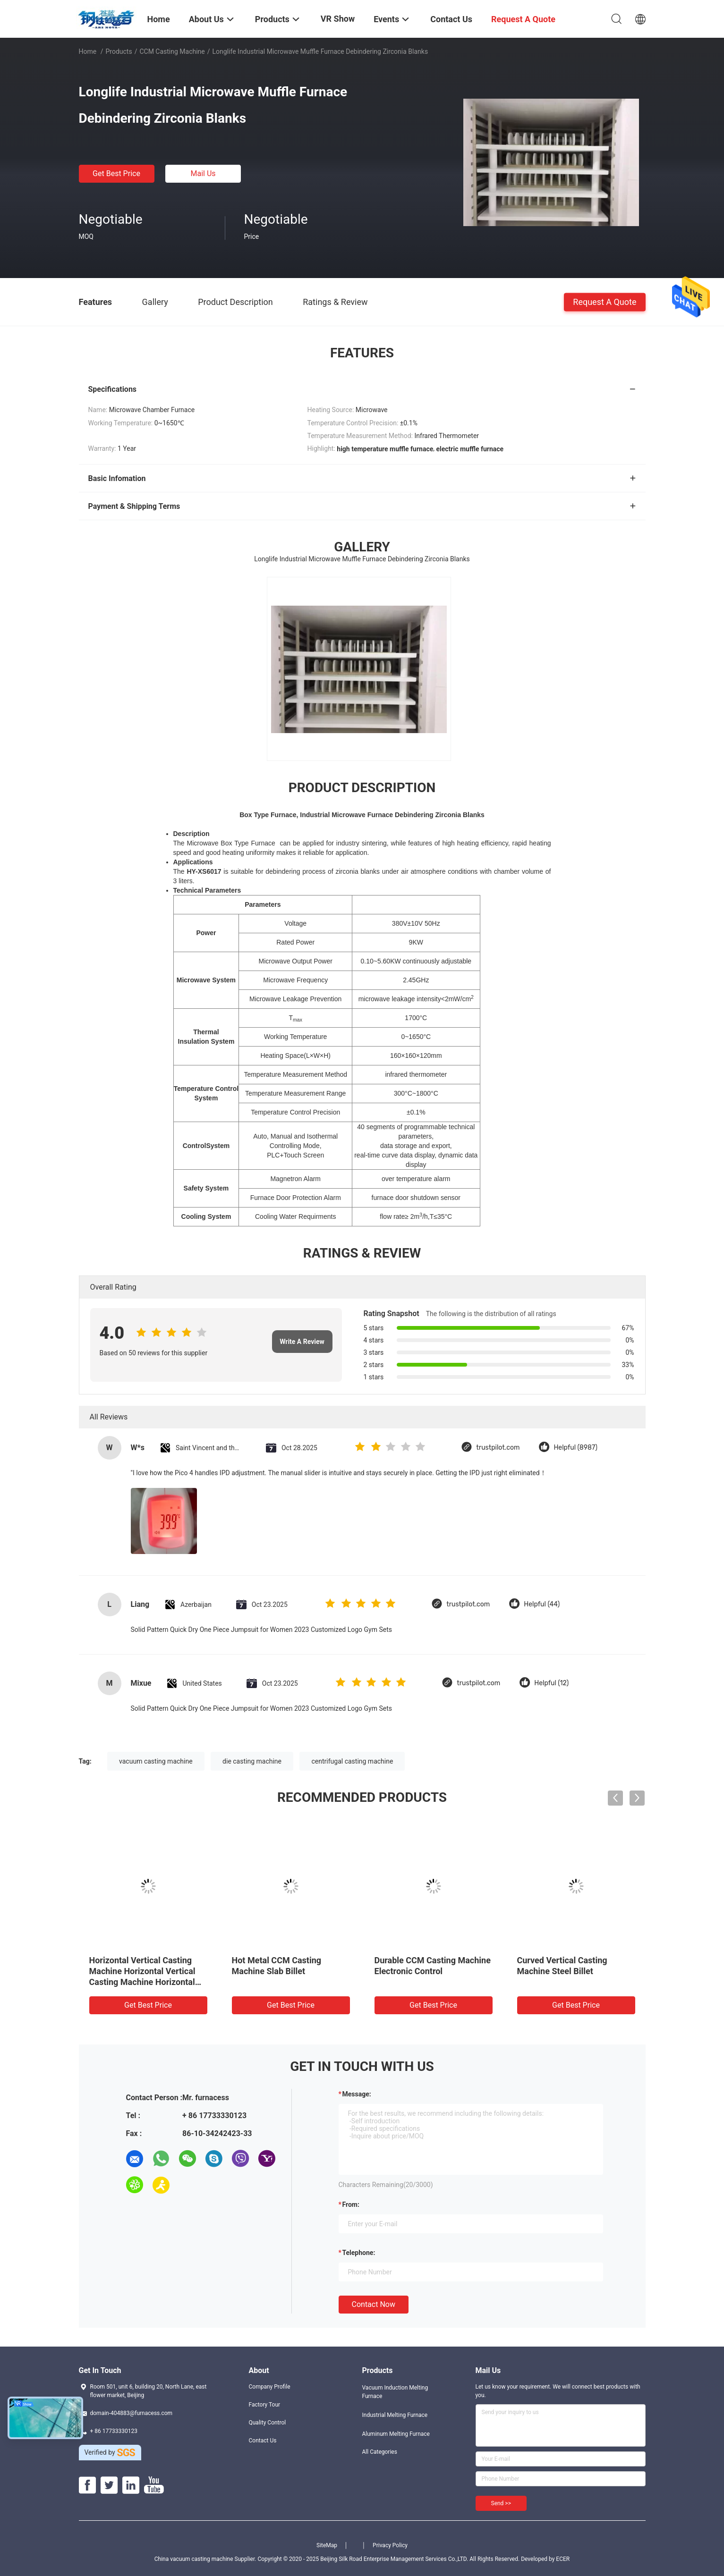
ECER (563, 2559)
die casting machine (251, 1761)
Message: (356, 2094)
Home (88, 51)
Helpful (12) (551, 1683)
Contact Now (373, 2304)
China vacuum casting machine (193, 2559)
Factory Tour (265, 2404)
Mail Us (202, 173)
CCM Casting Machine (171, 51)
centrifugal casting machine (352, 1761)
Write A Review (302, 1341)
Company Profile (269, 2386)
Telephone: (358, 2252)
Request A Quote (604, 301)
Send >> (501, 2503)
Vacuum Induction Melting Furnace (395, 2391)
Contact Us (263, 2440)
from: (350, 2204)
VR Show (338, 19)
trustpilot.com (498, 1448)
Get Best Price (116, 173)
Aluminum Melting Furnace (396, 2434)
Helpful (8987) (575, 1448)
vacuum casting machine (156, 1761)
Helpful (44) (542, 1604)
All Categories (379, 2452)
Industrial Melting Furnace (395, 2415)
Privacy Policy (390, 2545)
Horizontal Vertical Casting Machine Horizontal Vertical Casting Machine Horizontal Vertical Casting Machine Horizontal (142, 1982)
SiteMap (326, 2545)
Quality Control (267, 2422)
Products (118, 51)
